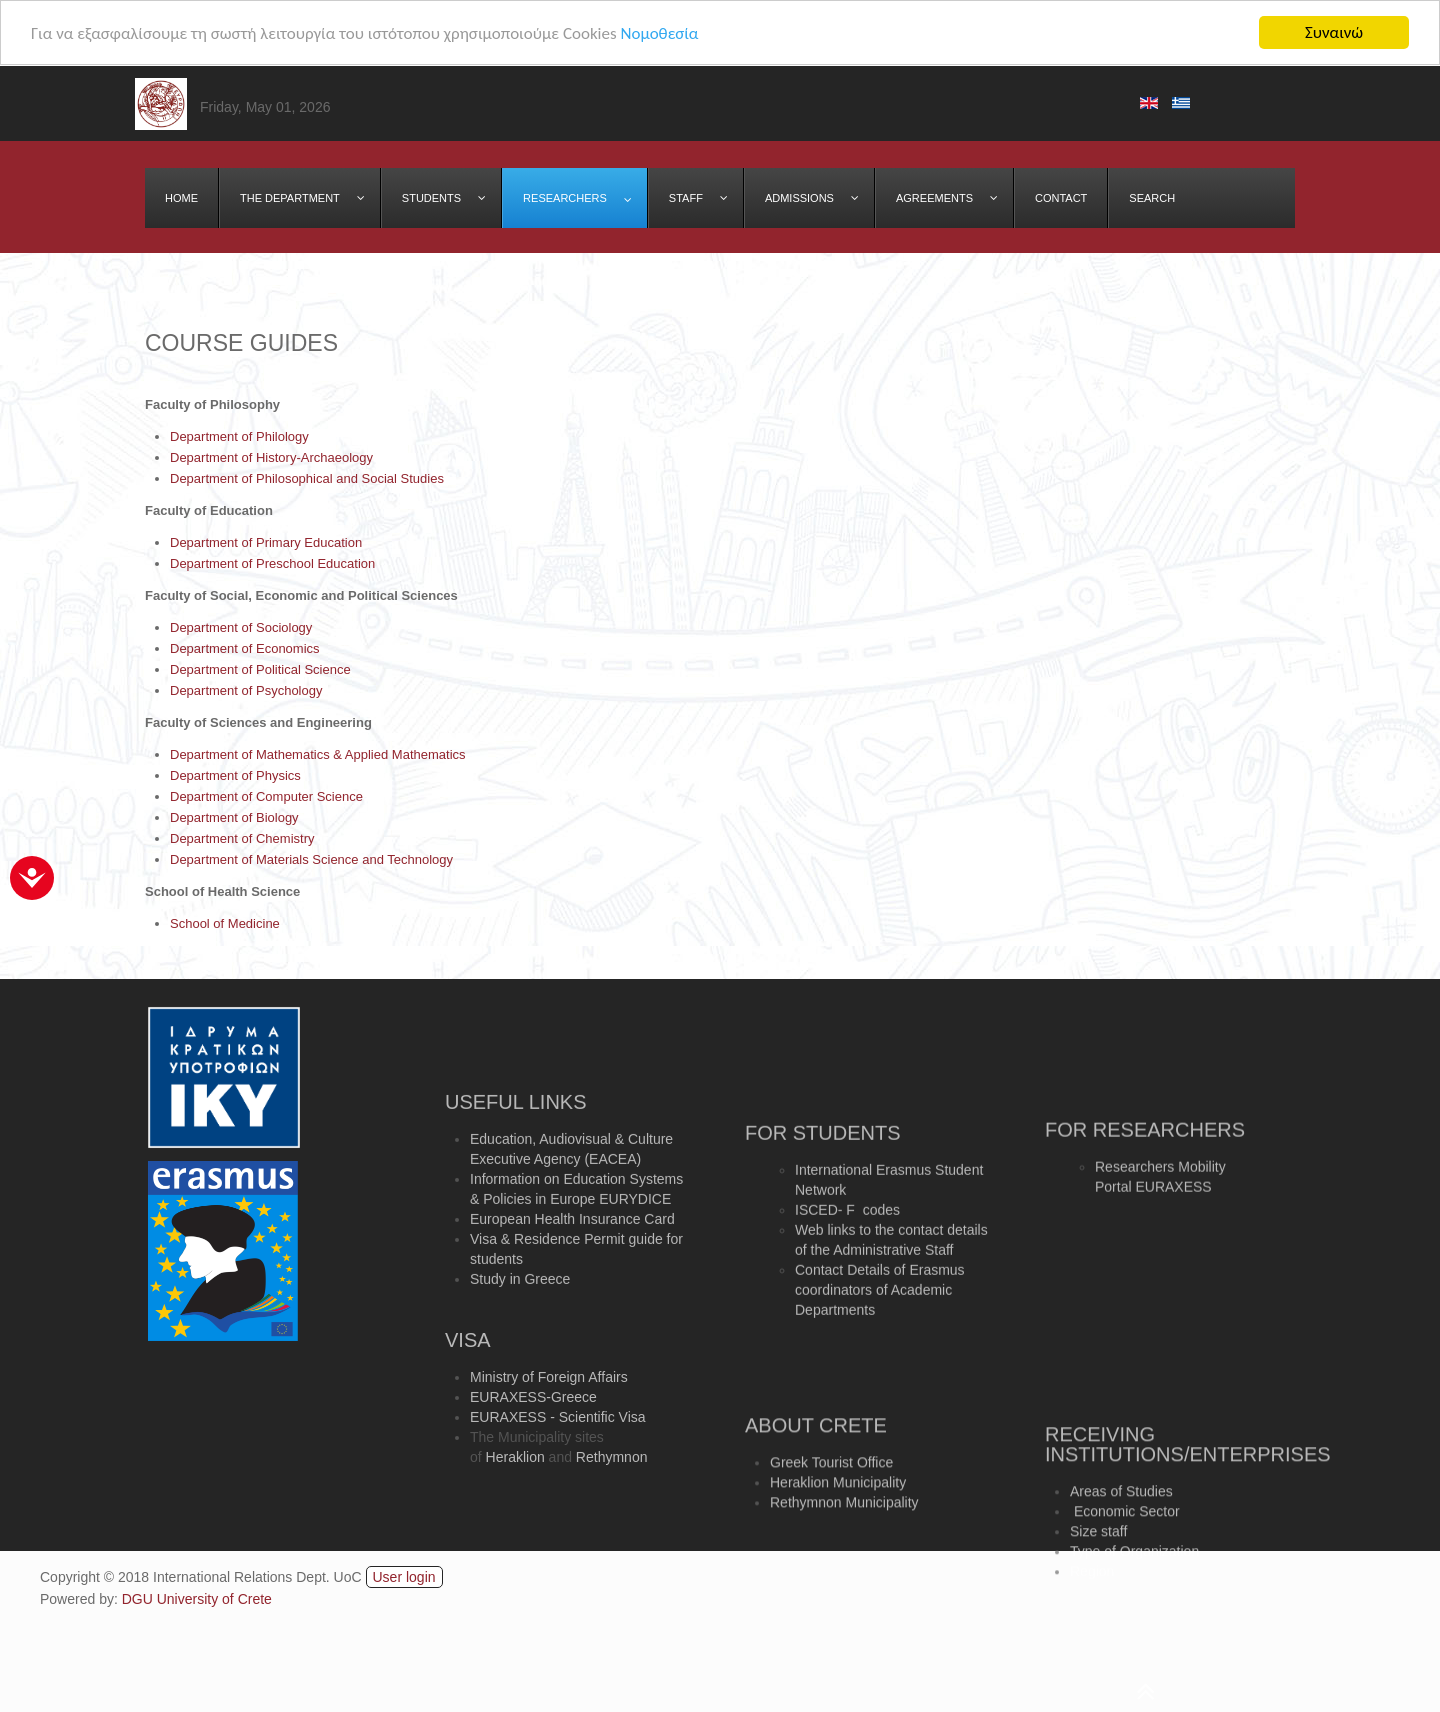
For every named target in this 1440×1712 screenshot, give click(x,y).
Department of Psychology (246, 690)
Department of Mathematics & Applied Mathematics (318, 754)
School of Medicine (225, 923)
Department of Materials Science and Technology (311, 859)
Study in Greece (520, 1343)
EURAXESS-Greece (533, 1446)
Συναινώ (1334, 32)
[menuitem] (182, 198)
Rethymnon (612, 1506)
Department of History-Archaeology (271, 457)
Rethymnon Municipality (844, 1541)
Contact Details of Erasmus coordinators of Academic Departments (880, 1380)
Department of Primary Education (266, 542)
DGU (139, 1599)
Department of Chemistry (242, 838)
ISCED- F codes (847, 1300)
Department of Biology (234, 817)
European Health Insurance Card (572, 1283)
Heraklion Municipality (838, 1521)
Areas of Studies (1121, 1545)
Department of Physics (235, 775)
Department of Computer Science (266, 796)
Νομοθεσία (659, 32)
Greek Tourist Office (831, 1501)
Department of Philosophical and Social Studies (307, 478)
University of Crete (214, 1599)
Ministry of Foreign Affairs (549, 1426)
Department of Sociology (241, 627)
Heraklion (515, 1506)
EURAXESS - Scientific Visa (558, 1466)
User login (404, 1577)
